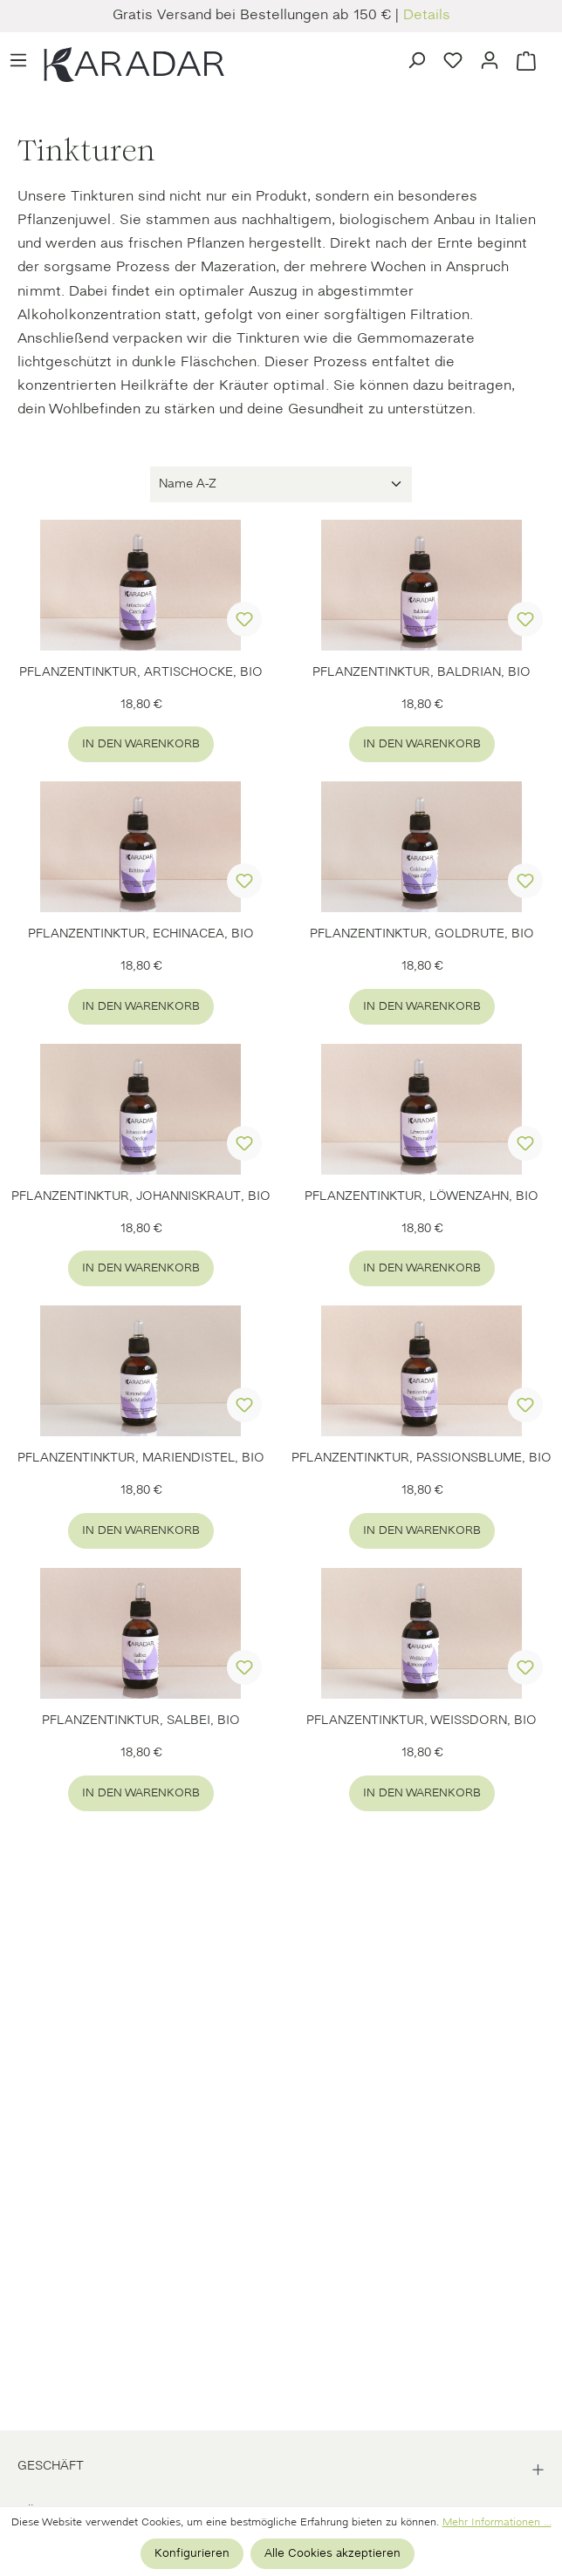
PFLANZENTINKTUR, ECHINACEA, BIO (141, 934)
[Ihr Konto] (489, 58)
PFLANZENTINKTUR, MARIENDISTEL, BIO (140, 1458)
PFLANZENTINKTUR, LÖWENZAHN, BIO (421, 1196)
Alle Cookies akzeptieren (332, 2553)
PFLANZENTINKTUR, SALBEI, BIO (141, 1721)
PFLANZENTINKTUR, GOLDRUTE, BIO (422, 934)
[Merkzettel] (453, 58)
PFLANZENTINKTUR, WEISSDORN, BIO (421, 1721)
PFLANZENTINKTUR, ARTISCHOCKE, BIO (141, 672)
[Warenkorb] (526, 58)
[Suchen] (416, 58)
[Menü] (18, 58)
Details (426, 16)
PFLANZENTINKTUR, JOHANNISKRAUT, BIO (141, 1196)
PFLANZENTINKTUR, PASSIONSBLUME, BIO (421, 1458)
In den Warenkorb (141, 744)
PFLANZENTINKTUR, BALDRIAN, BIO (421, 672)
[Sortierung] (281, 484)
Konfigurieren (192, 2553)
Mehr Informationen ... (497, 2523)
